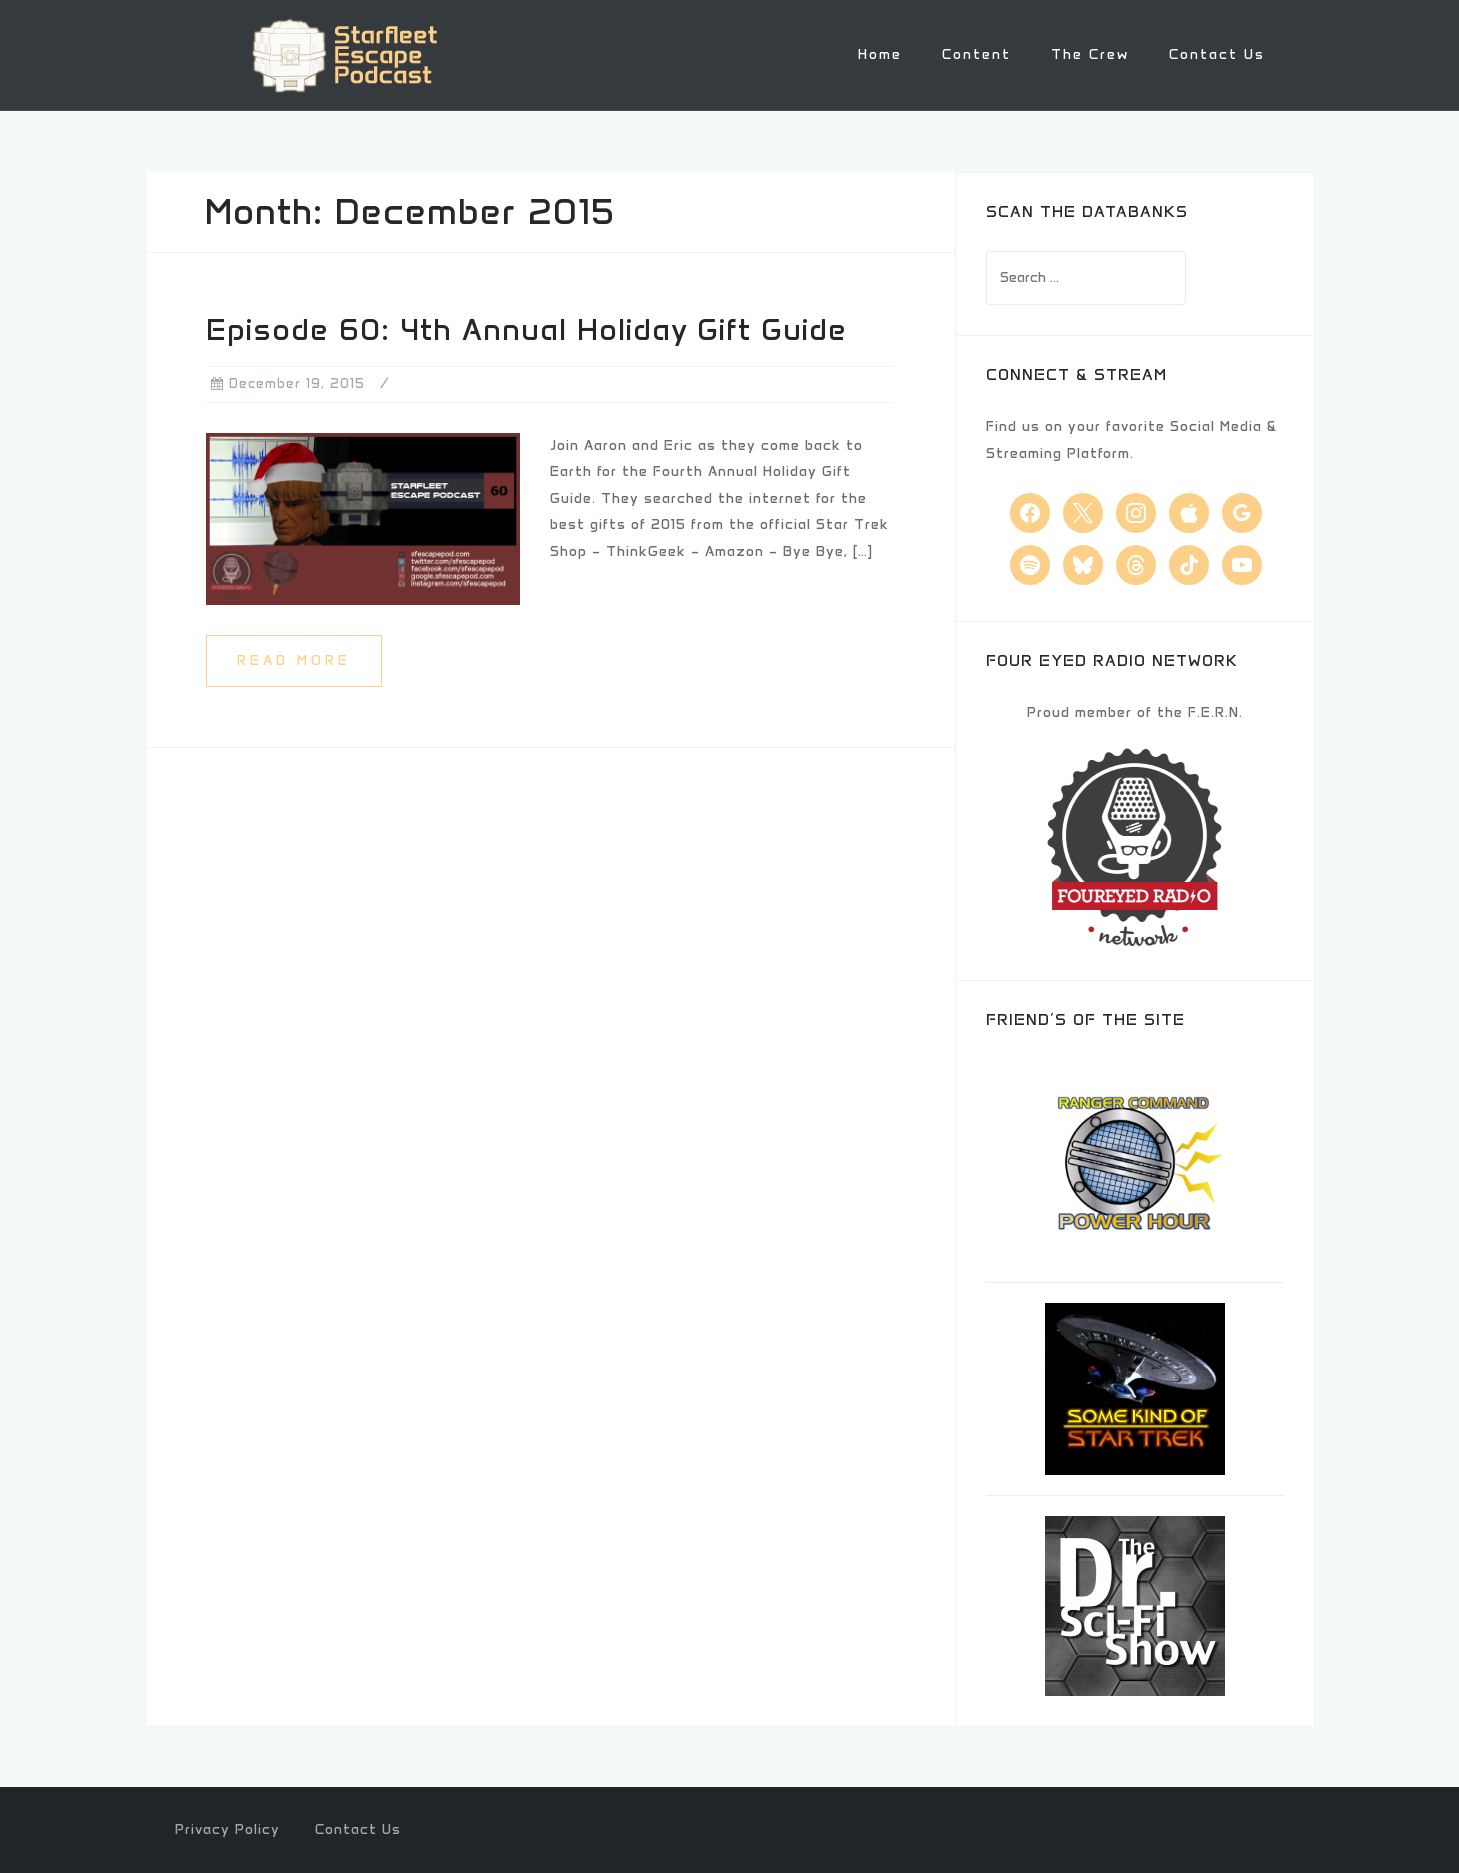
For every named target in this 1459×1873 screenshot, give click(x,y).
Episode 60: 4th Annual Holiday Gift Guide (526, 328)
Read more (294, 658)
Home (880, 54)
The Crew (1090, 54)
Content (976, 54)
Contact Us (1217, 54)
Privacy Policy (227, 1828)
